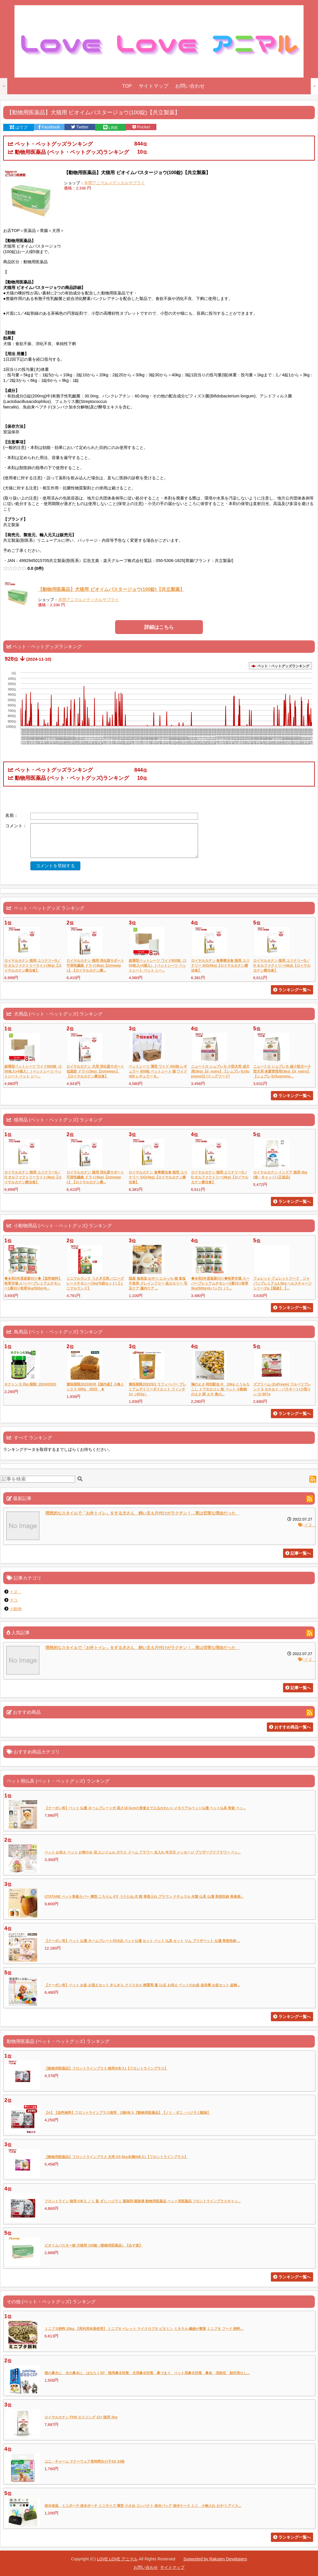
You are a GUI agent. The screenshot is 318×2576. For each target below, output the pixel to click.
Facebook (49, 127)
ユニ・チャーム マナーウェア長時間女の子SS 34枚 (85, 2461)
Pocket (141, 127)
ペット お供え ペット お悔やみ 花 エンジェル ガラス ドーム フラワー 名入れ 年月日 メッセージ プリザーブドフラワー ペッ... (143, 1852)
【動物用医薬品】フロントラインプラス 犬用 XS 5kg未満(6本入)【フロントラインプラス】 (116, 2157)
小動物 (16, 1608)
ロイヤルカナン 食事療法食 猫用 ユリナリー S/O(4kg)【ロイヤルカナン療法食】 (220, 965)
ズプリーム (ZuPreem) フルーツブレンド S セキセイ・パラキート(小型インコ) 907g (282, 1389)
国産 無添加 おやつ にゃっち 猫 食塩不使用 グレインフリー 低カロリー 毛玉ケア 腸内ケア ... (158, 1283)
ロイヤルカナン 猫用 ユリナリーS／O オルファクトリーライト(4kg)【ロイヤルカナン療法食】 (33, 965)
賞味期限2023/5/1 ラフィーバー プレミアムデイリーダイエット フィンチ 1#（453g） (157, 1389)
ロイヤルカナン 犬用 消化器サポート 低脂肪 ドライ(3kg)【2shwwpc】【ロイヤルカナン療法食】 (95, 1071)
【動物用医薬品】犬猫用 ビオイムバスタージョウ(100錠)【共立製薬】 (111, 589)
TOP (127, 86)
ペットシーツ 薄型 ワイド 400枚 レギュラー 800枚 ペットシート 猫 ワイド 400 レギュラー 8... (158, 1071)
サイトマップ (153, 86)
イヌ (307, 1525)
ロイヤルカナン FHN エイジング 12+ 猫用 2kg (81, 2417)
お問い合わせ (190, 86)
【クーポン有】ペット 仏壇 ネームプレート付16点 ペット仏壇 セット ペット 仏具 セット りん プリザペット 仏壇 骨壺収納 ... (142, 1941)
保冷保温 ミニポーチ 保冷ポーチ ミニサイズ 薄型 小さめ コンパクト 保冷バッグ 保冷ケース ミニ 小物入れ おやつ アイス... (143, 2506)
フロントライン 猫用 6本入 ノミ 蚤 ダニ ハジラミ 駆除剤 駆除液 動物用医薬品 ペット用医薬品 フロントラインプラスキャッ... (143, 2201)
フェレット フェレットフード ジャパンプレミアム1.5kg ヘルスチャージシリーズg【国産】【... (282, 1283)
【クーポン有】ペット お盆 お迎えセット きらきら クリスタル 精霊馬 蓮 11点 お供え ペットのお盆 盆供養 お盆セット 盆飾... (142, 1985)
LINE (110, 127)
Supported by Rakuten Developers (215, 2559)
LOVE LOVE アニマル (117, 2559)
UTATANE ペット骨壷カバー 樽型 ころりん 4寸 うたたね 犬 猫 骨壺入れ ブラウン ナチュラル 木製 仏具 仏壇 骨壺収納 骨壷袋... (144, 1897)
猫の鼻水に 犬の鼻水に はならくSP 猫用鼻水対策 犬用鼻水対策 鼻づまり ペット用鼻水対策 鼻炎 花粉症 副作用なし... (147, 2373)
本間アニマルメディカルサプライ (114, 183)
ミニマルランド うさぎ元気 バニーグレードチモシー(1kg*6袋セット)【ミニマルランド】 (95, 1283)
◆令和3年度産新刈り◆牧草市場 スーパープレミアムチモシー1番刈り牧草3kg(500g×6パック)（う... (220, 1283)
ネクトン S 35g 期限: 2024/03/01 (30, 1384)
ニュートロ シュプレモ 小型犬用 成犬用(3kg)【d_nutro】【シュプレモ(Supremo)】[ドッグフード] (220, 1071)
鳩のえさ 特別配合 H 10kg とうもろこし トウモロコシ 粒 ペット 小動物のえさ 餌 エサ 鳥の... (220, 1389)
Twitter (79, 127)
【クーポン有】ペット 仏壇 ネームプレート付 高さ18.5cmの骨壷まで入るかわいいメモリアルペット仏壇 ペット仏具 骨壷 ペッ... (145, 1808)
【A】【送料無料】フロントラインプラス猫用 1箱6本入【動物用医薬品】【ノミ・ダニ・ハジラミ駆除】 (127, 2113)
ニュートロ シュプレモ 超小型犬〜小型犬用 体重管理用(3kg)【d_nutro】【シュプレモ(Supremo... (282, 1071)
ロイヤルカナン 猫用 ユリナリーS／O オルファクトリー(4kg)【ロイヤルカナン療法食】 (281, 965)
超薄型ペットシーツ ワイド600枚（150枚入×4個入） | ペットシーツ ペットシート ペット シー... (157, 965)
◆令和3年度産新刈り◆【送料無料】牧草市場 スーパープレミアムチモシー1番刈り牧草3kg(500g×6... (33, 1283)
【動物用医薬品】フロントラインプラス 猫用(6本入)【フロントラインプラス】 (106, 2068)
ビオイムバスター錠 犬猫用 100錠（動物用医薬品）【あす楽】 (94, 2245)
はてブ (18, 127)
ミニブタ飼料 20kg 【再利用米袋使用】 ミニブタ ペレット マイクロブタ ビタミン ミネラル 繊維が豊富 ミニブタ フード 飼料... (144, 2329)
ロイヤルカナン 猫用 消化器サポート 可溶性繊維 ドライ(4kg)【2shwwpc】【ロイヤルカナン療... (95, 965)
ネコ (14, 1600)
